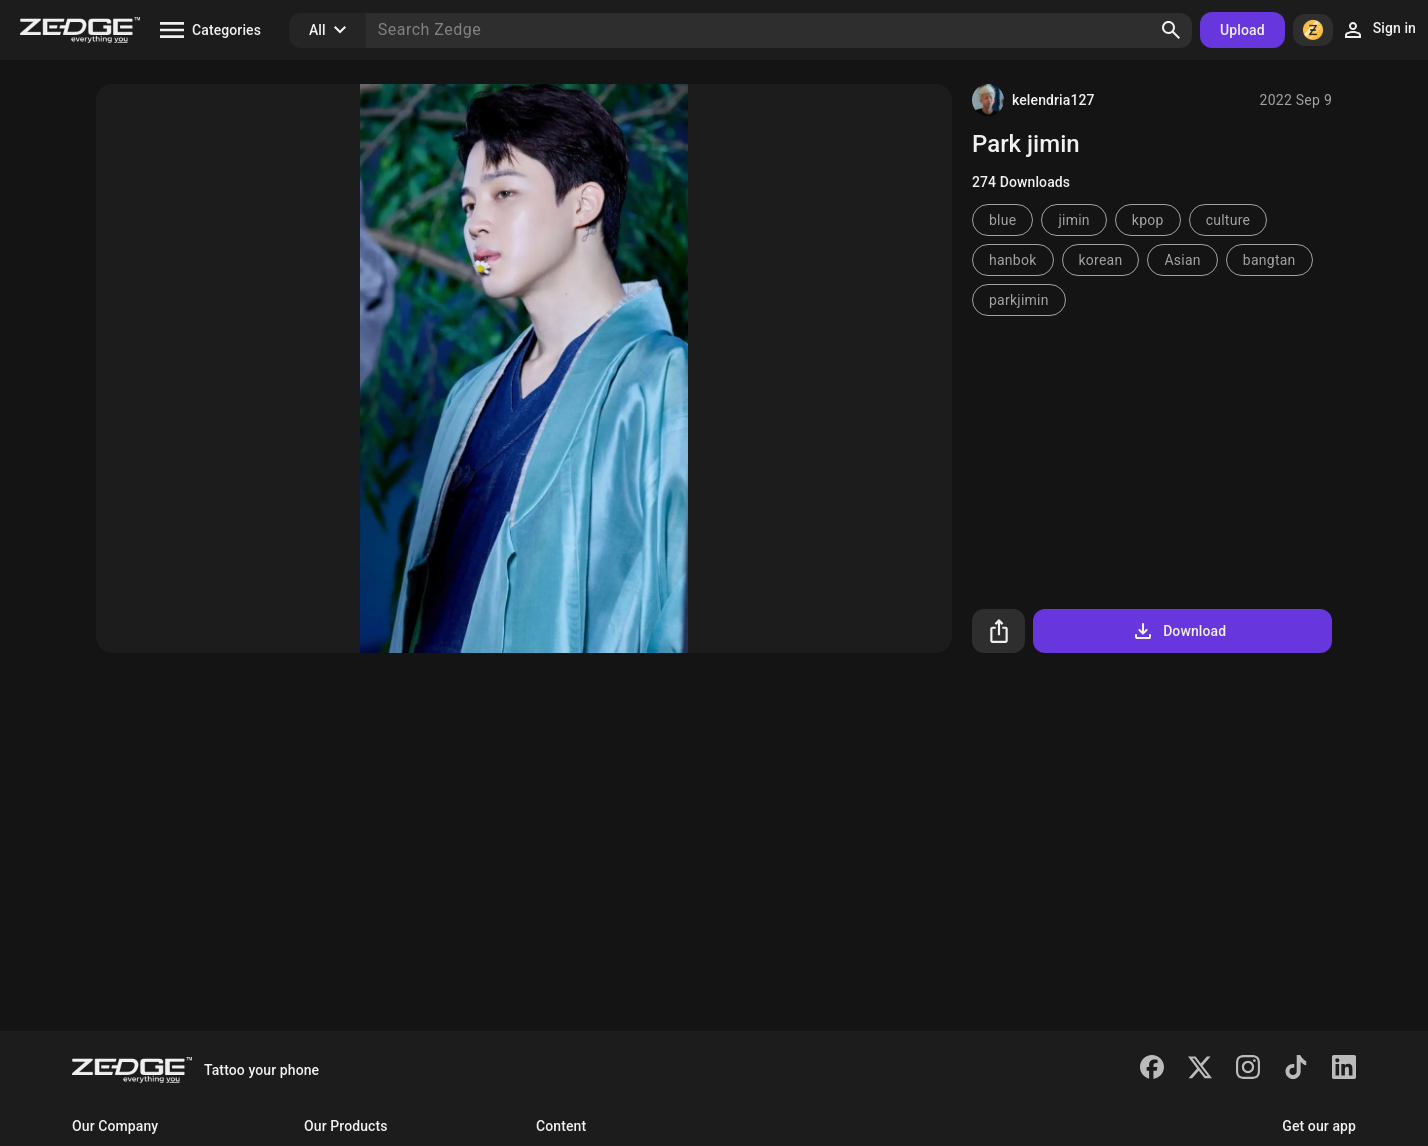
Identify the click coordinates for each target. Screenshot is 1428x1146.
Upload (1242, 30)
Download (1178, 631)
